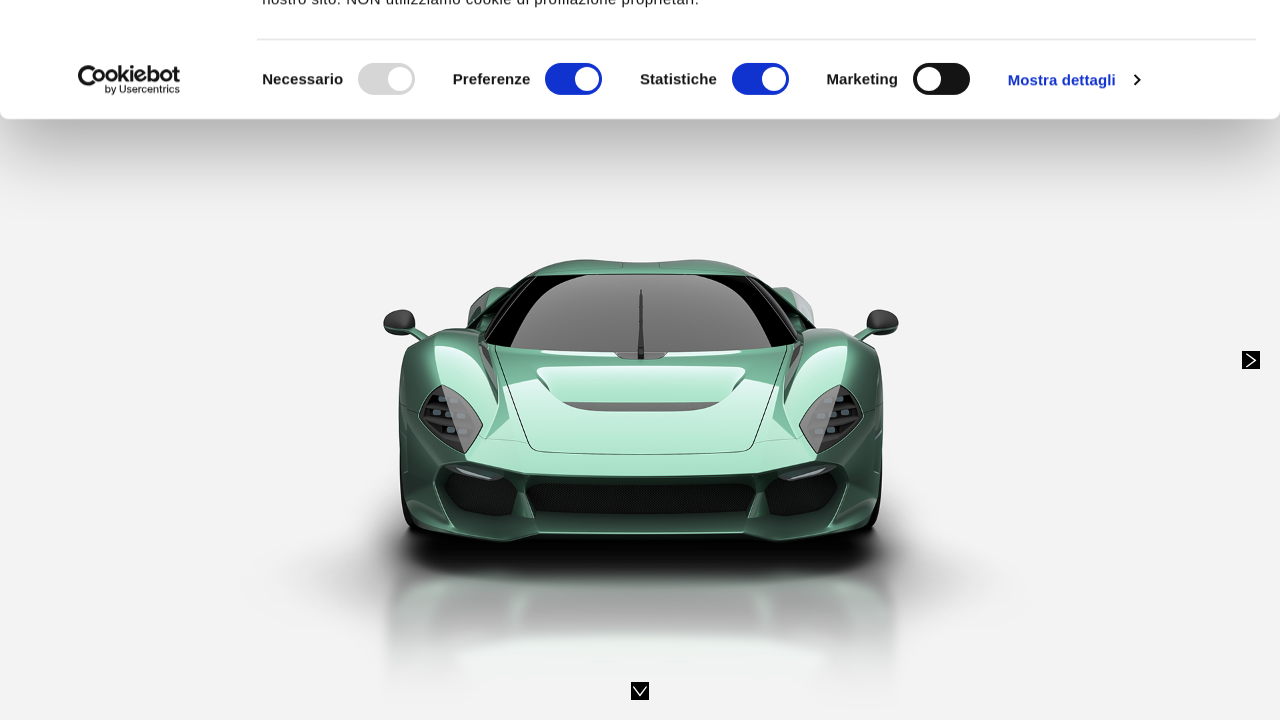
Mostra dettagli (1062, 177)
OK (1113, 52)
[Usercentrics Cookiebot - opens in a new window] (129, 178)
